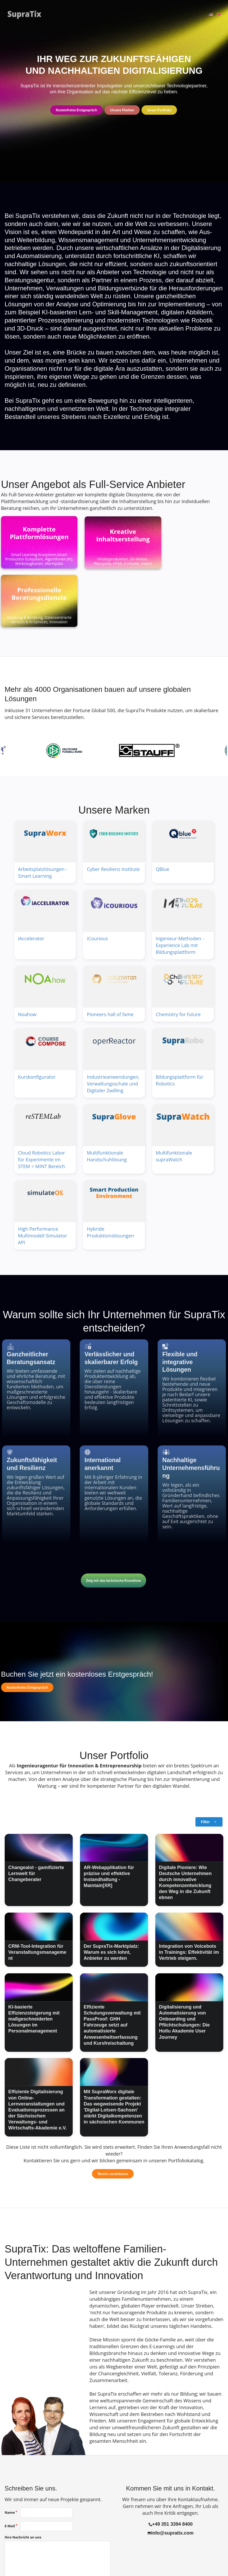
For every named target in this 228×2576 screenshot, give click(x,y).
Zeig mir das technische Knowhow (113, 1521)
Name (10, 2453)
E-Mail (10, 2467)
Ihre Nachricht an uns (23, 2478)
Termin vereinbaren (112, 2115)
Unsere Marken (122, 110)
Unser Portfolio (159, 110)
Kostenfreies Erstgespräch (76, 110)
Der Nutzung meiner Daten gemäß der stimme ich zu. (51, 2535)
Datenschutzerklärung (38, 2537)
